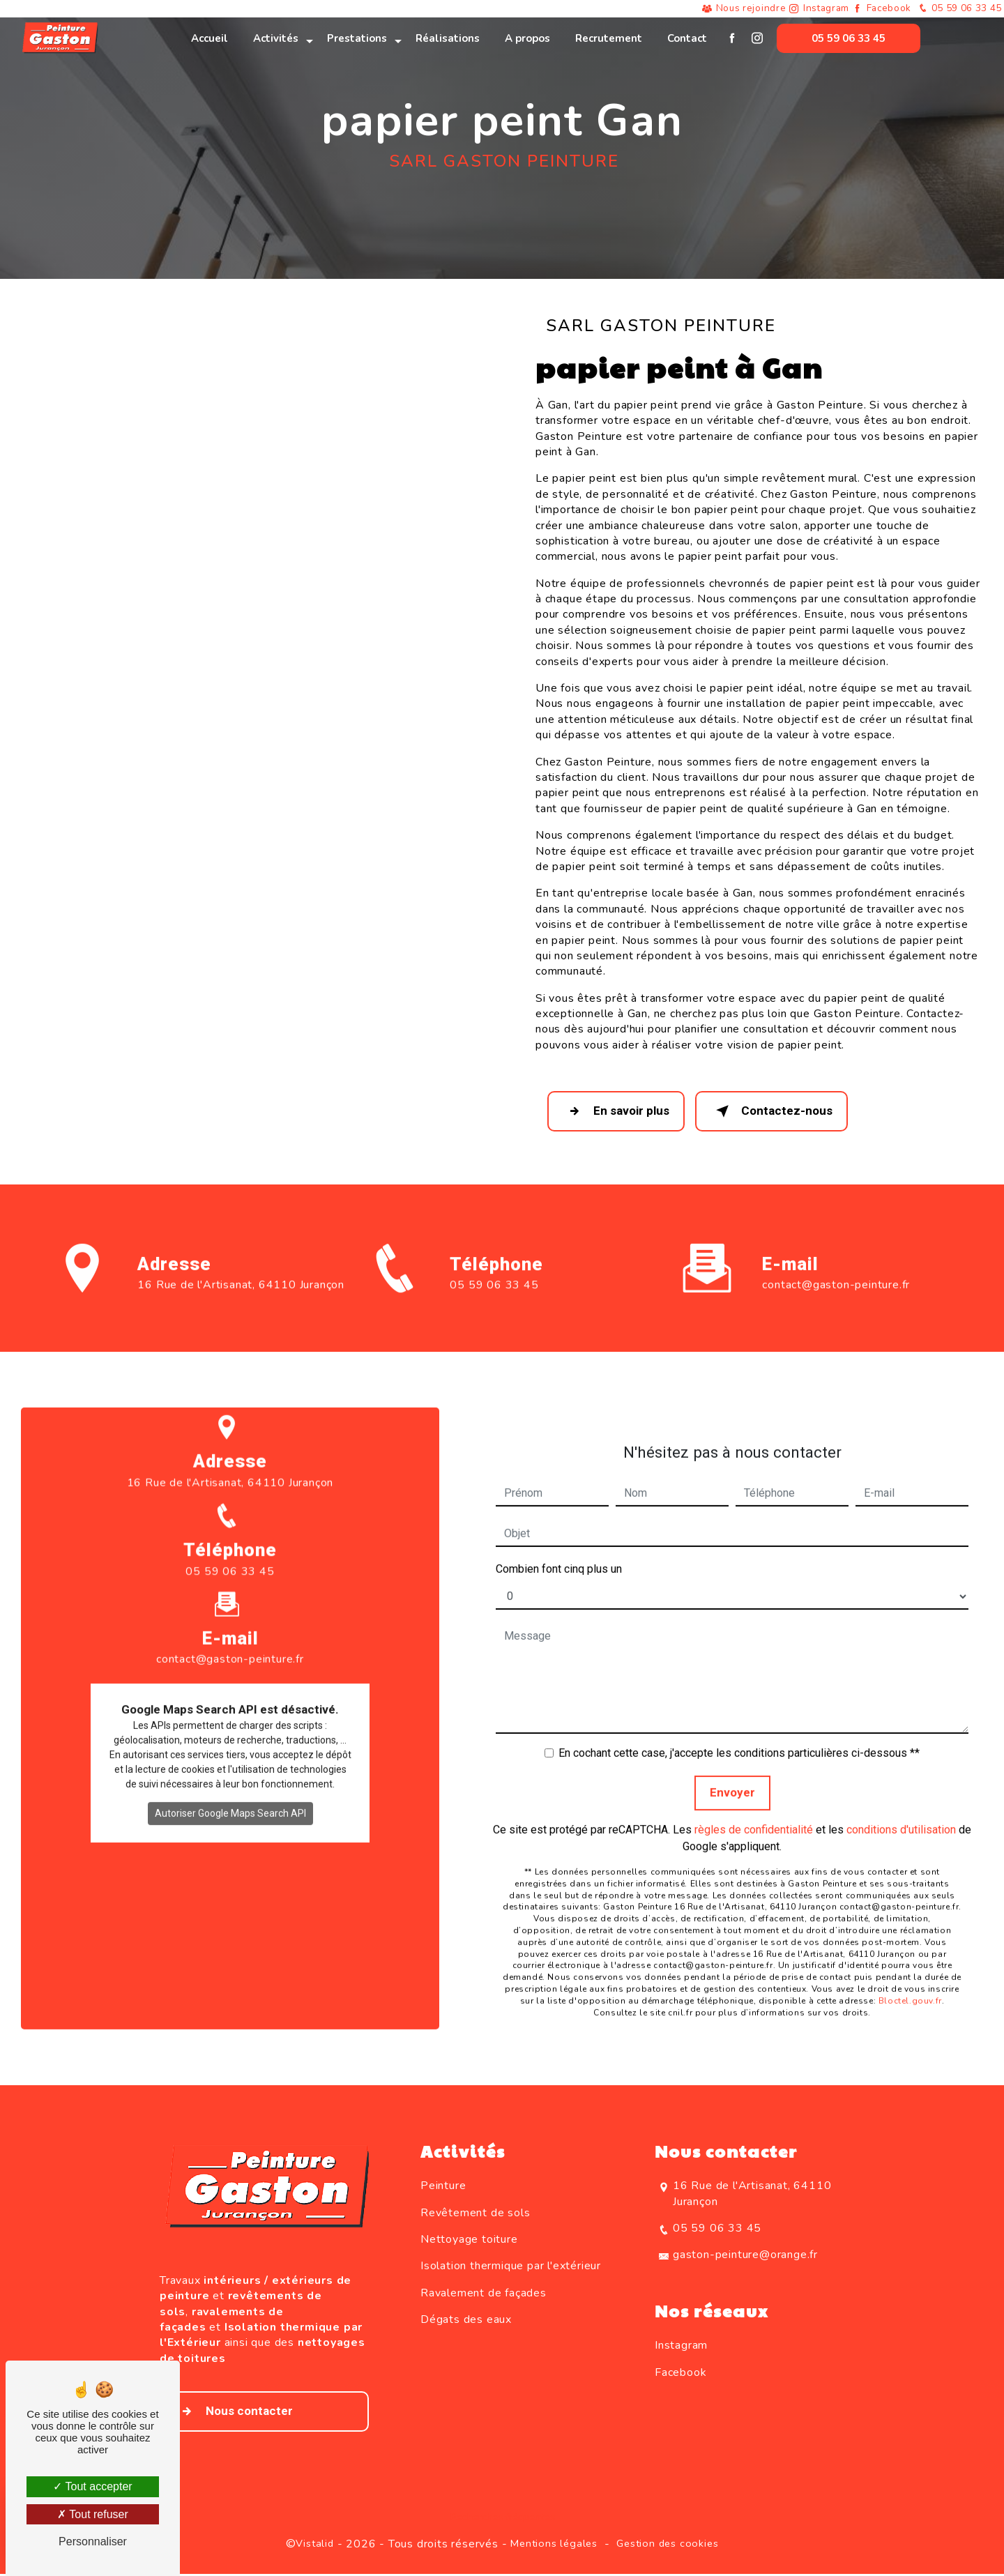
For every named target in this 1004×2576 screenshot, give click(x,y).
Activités (275, 38)
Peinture (443, 2187)
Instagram (820, 8)
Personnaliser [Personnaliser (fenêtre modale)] (93, 2541)
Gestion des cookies (667, 2545)
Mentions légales (554, 2545)
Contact (687, 38)
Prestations (357, 38)
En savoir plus (618, 1112)
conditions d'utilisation (901, 1810)
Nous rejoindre (743, 8)
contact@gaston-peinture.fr (836, 1266)
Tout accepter (92, 2486)
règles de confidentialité (753, 1810)
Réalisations (448, 38)
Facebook (884, 8)
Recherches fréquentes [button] (502, 2519)
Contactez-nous (777, 1112)
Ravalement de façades (483, 2295)
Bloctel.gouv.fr (910, 1982)
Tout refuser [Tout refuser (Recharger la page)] (92, 2514)
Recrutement (608, 38)
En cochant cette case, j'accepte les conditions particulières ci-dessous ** (739, 1735)
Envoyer (732, 1774)
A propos (527, 38)
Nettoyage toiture (469, 2241)
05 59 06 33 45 (956, 8)
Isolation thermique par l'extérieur (510, 2268)
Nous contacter (234, 2413)
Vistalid (314, 2545)
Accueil (209, 38)
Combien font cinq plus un (559, 1550)
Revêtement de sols (475, 2214)
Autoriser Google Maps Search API (230, 1795)
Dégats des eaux (466, 2321)
